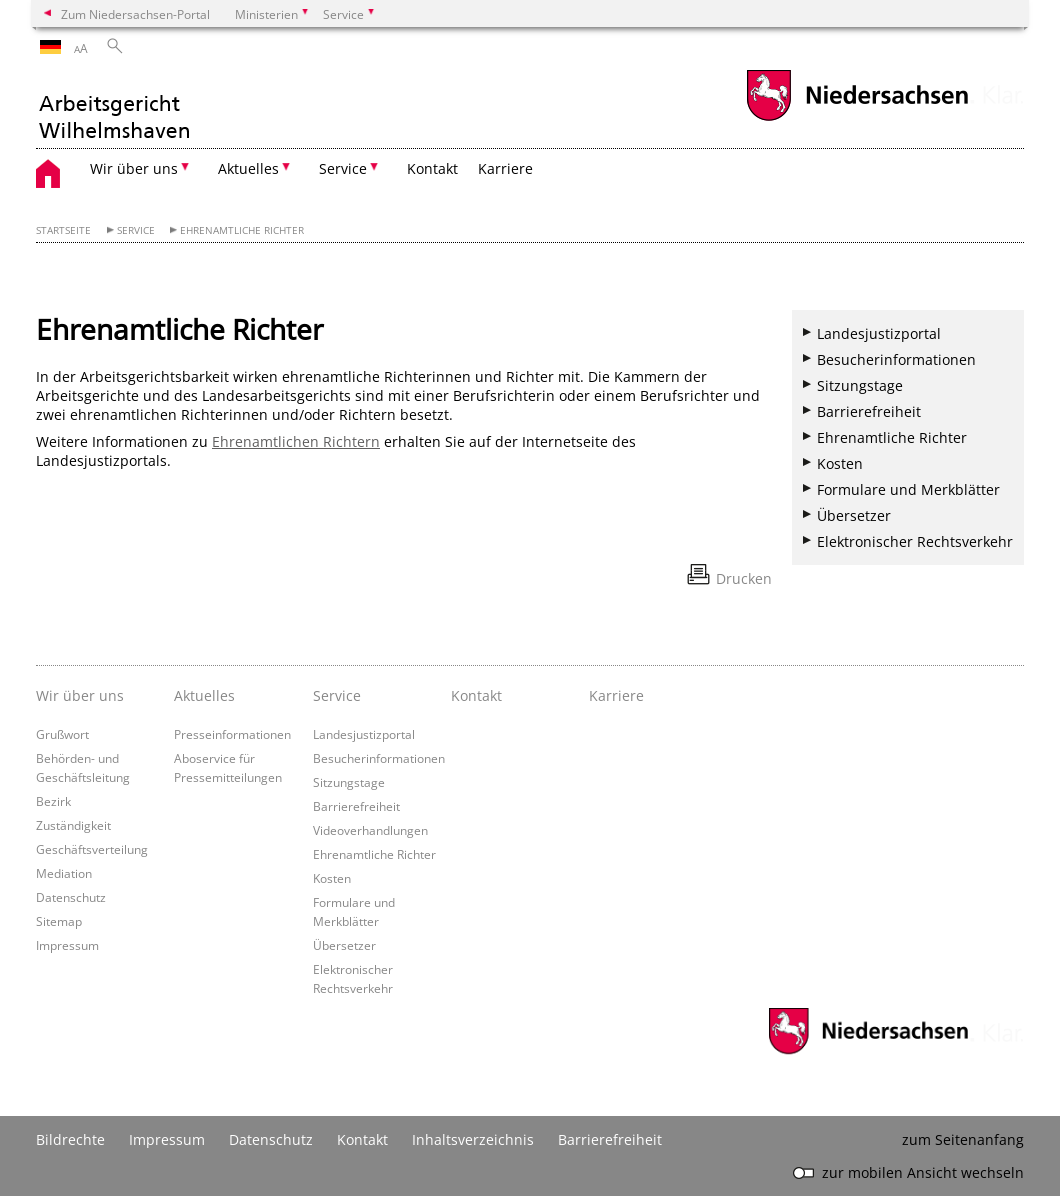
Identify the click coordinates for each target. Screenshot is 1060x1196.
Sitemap (59, 921)
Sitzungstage (860, 385)
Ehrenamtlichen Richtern (296, 441)
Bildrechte (70, 1139)
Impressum (67, 945)
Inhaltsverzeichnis (473, 1139)
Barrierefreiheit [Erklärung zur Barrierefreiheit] (610, 1139)
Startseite (63, 230)
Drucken (744, 578)
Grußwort (62, 734)
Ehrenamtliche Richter (242, 230)
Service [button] (343, 168)
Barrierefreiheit (869, 411)
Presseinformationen (232, 734)
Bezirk (53, 801)
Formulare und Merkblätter (908, 489)
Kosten (840, 463)
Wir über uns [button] (134, 168)
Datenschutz (71, 897)
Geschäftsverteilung (92, 849)
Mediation (64, 873)
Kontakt (432, 168)
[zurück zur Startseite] (114, 106)
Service (136, 230)
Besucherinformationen (896, 359)
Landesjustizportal (879, 333)
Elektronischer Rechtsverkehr (915, 541)
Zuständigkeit (73, 825)
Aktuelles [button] (248, 168)
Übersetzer (854, 515)
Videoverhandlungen (370, 830)
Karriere (505, 168)
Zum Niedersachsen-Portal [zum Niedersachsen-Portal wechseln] (135, 14)
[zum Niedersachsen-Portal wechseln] (857, 118)
